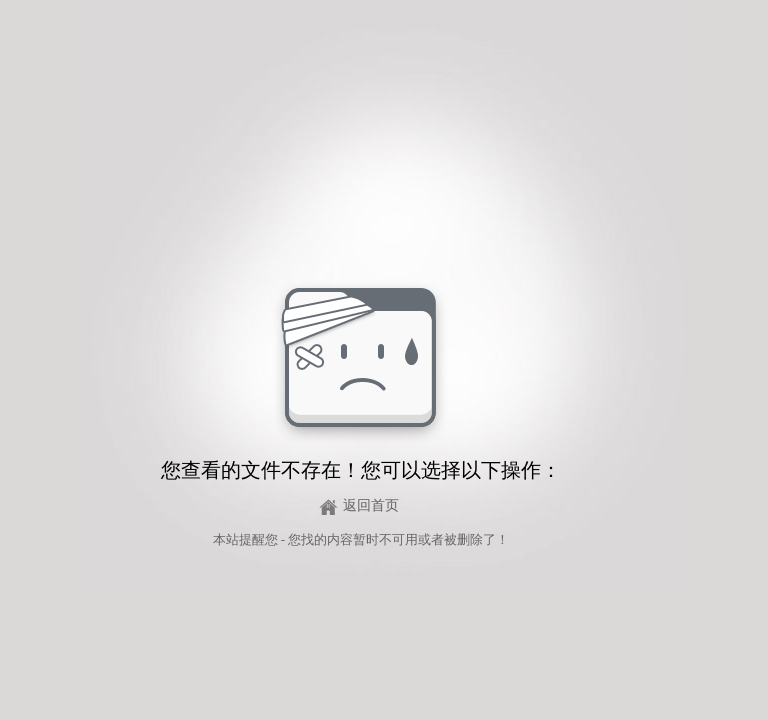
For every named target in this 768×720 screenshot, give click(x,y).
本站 (226, 539)
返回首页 (371, 505)
